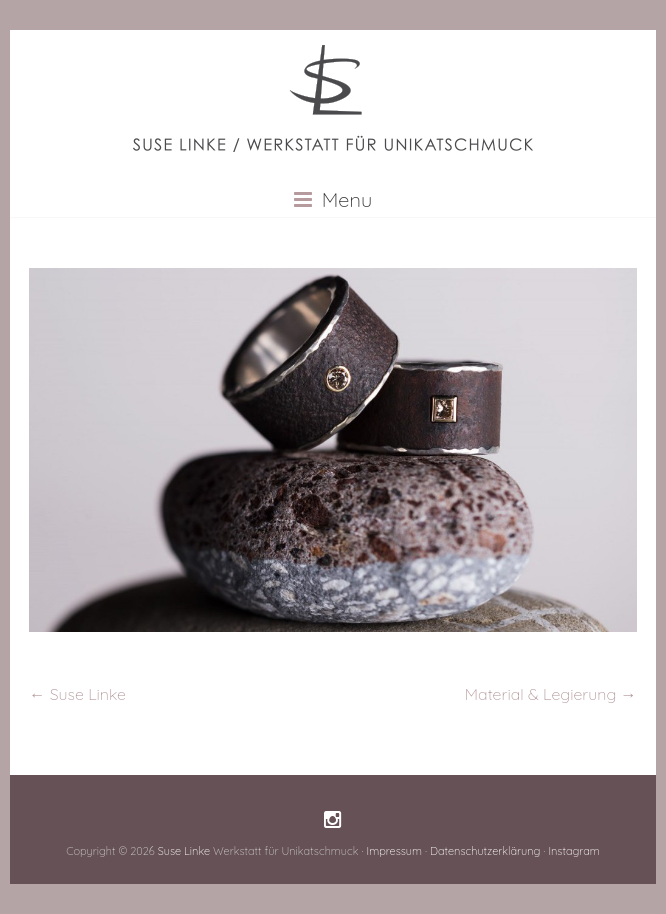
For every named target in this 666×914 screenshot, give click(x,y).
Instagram (573, 851)
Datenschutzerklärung (485, 851)
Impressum (394, 851)
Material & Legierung (551, 694)
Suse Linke (77, 694)
